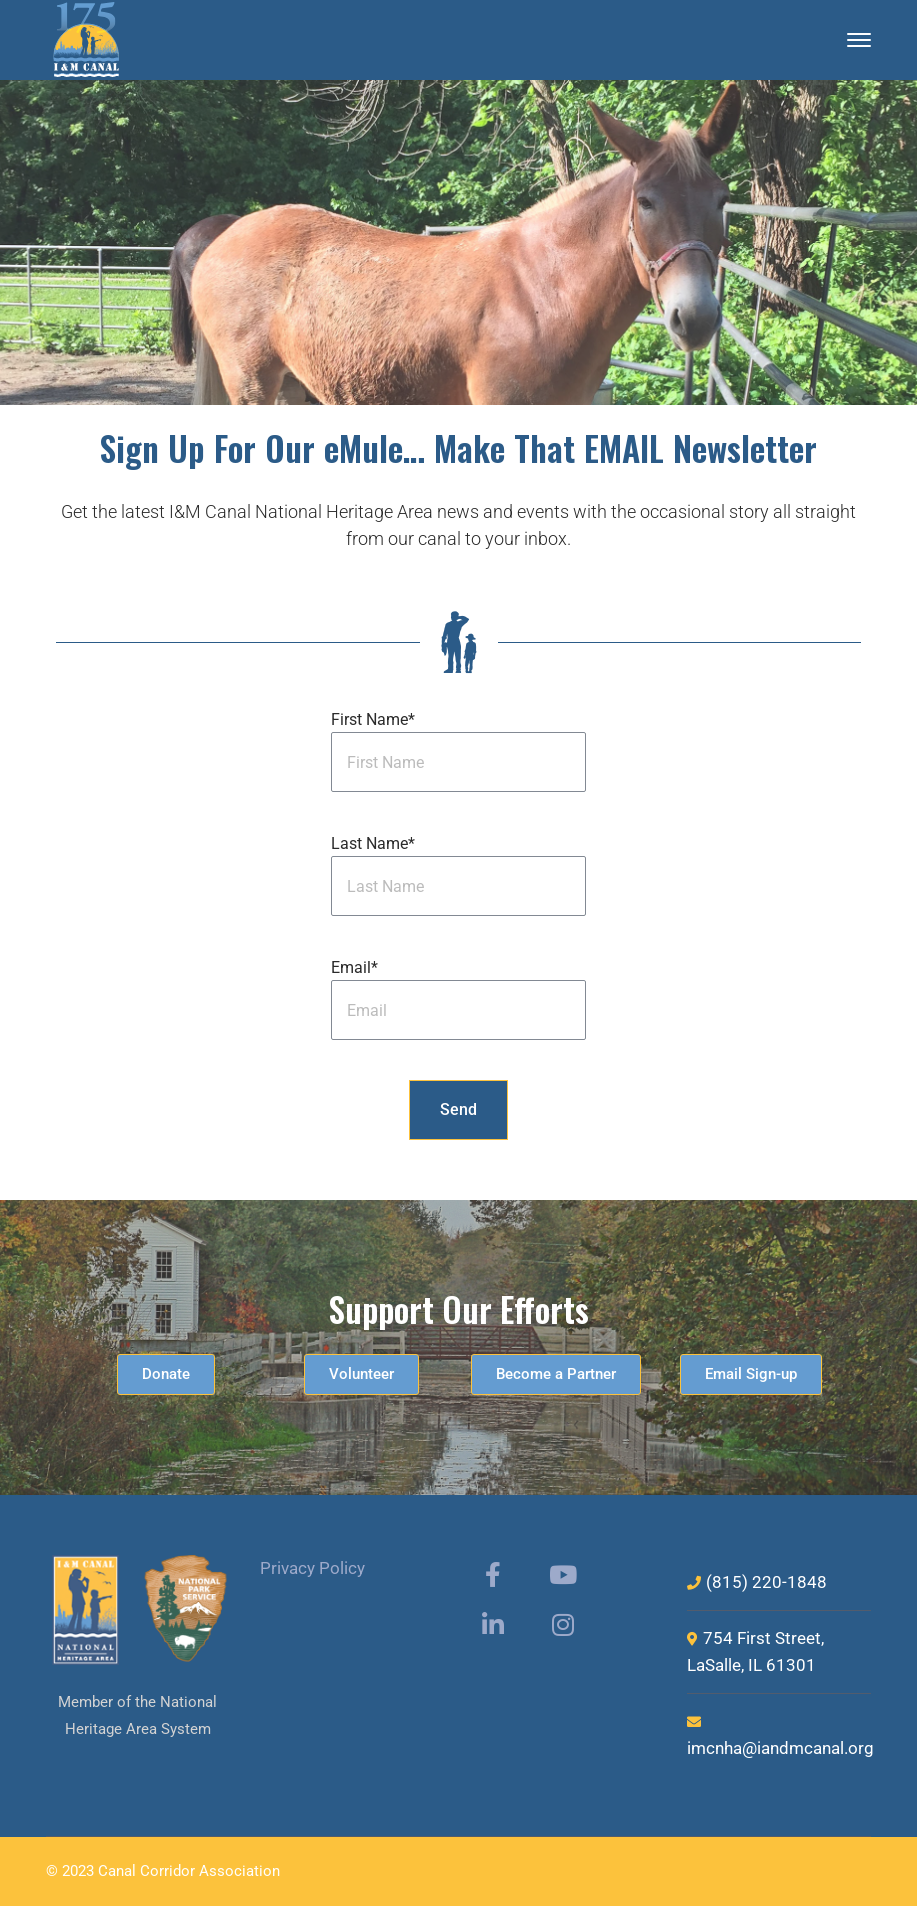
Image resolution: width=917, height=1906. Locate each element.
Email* (354, 967)
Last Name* (373, 843)
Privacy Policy (312, 1568)
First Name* (373, 719)
